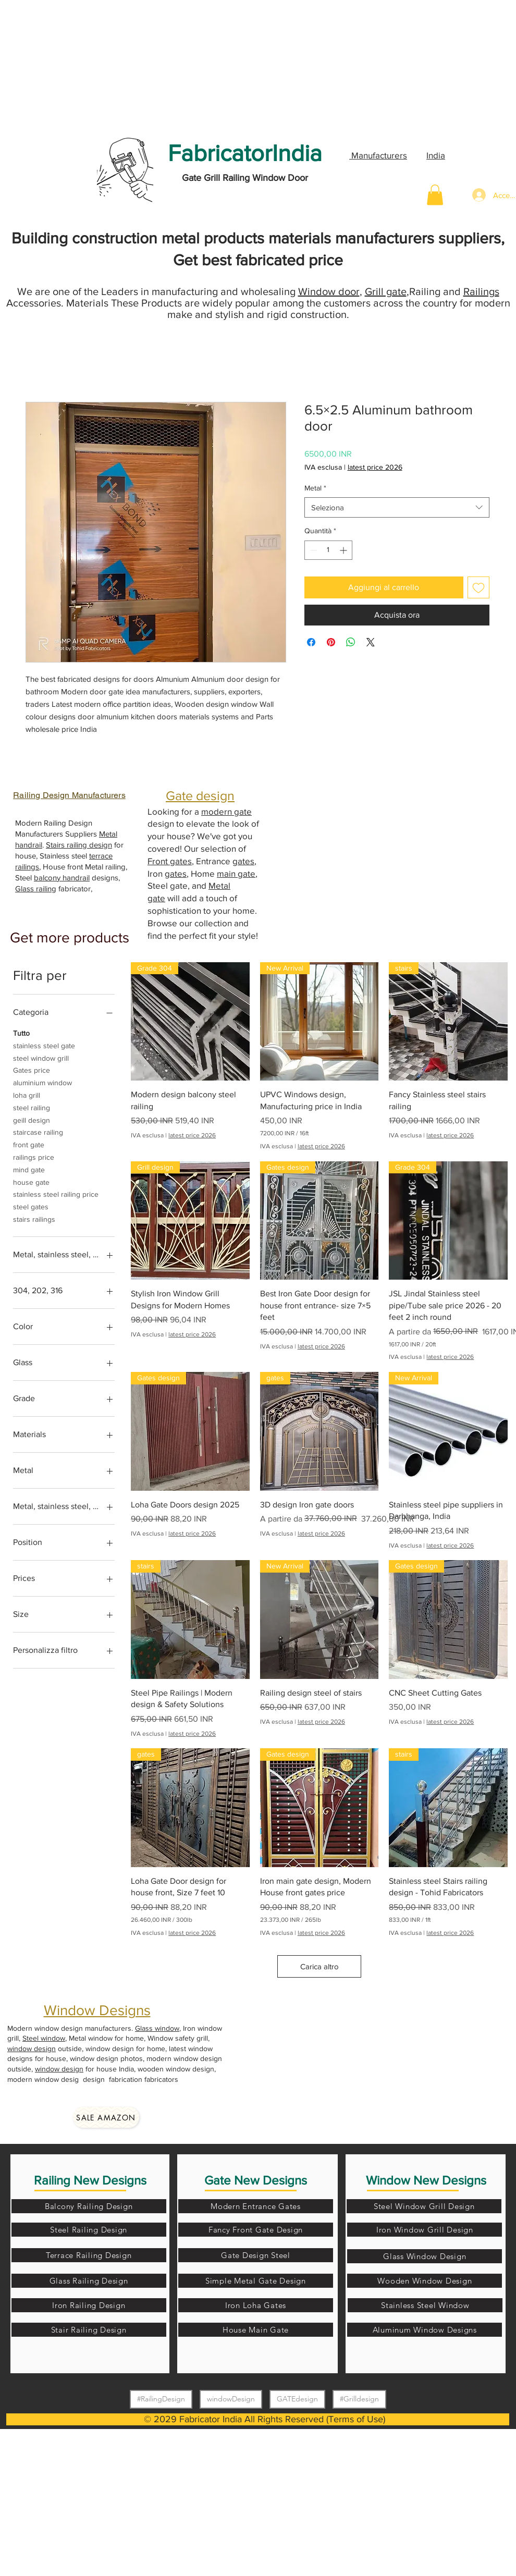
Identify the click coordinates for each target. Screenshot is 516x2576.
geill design (31, 1119)
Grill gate (386, 291)
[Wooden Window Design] (424, 2281)
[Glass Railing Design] (88, 2281)
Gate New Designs (255, 2180)
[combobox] (396, 507)
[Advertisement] (78, 65)
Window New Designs (426, 2180)
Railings (481, 291)
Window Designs (97, 2010)
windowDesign (230, 2398)
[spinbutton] (328, 550)
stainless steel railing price (56, 1193)
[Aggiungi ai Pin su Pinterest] (331, 642)
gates (243, 861)
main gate (236, 873)
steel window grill (41, 1057)
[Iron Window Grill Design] (424, 2230)
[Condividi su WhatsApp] (351, 642)
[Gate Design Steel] (255, 2255)
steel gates (30, 1206)
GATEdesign (297, 2398)
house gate (31, 1181)
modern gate (226, 811)
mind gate (29, 1169)
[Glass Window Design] (424, 2256)
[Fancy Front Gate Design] (255, 2230)
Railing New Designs (90, 2180)
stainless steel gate (44, 1045)
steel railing (31, 1107)
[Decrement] (312, 550)
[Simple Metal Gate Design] (255, 2281)
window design (31, 2048)
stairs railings (34, 1218)
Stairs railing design (79, 844)
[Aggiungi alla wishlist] (478, 587)
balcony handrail (62, 877)
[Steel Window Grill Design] (424, 2206)
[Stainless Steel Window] (425, 2305)
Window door (329, 291)
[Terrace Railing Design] (88, 2255)
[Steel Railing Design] (88, 2230)
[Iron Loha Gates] (255, 2305)
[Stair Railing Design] (88, 2330)
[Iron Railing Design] (88, 2305)
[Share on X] (370, 642)
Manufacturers (378, 155)
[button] (435, 195)
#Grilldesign (359, 2398)
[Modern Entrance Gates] (255, 2206)
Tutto (21, 1032)
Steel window (43, 2038)
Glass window (157, 2028)
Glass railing (35, 888)
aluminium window (42, 1082)
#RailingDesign (161, 2398)
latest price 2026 (375, 467)
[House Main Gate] (255, 2330)
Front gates (170, 861)
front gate (28, 1144)
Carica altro (319, 1966)
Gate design (200, 795)
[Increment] (344, 550)
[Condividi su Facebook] (311, 642)
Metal (315, 488)
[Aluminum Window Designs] (424, 2330)
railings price (33, 1156)
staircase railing (38, 1131)
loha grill (26, 1094)
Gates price (31, 1069)
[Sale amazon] (106, 2117)
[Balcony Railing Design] (88, 2206)
